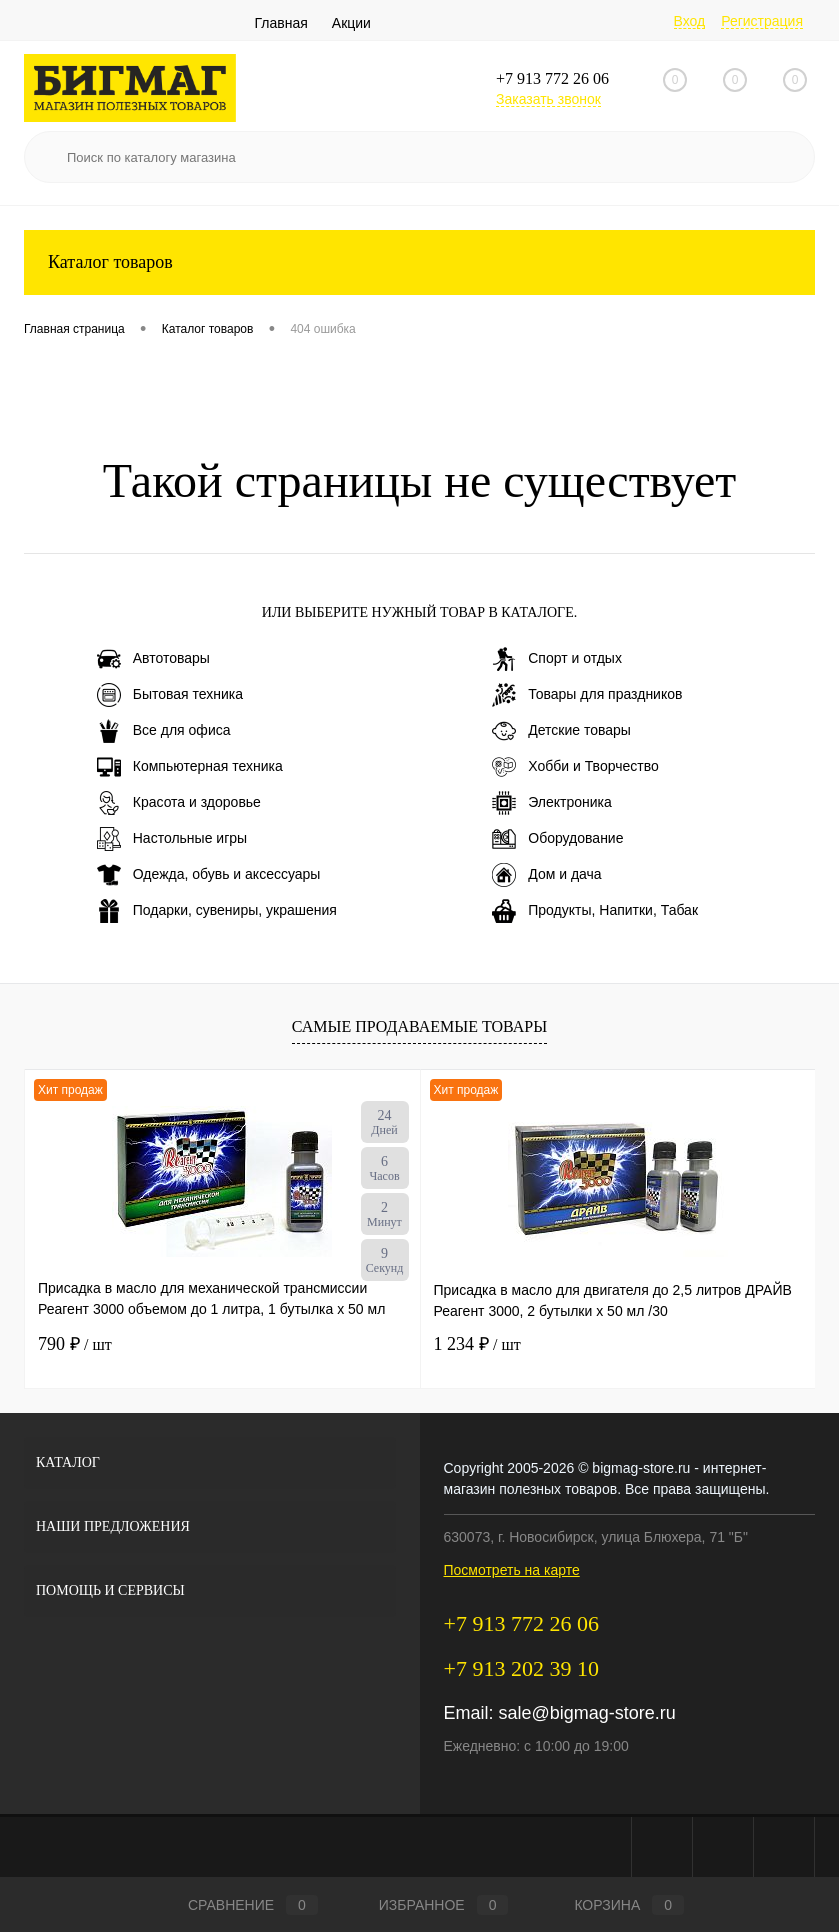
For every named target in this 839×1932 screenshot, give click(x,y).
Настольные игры (172, 839)
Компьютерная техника (190, 767)
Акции (351, 23)
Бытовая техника (170, 695)
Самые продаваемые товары (419, 1026)
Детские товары (561, 731)
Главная (281, 23)
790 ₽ (75, 1344)
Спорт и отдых (557, 659)
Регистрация (762, 21)
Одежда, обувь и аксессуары (209, 875)
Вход (690, 21)
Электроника (552, 803)
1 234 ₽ (477, 1344)
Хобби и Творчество (575, 767)
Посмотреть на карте (512, 1570)
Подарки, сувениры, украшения (217, 911)
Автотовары (153, 659)
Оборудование (557, 839)
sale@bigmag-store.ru (587, 1713)
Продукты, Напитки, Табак (595, 911)
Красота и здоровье (179, 803)
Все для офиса (164, 731)
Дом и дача (546, 875)
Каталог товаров (419, 262)
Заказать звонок (548, 99)
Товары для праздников (587, 695)
